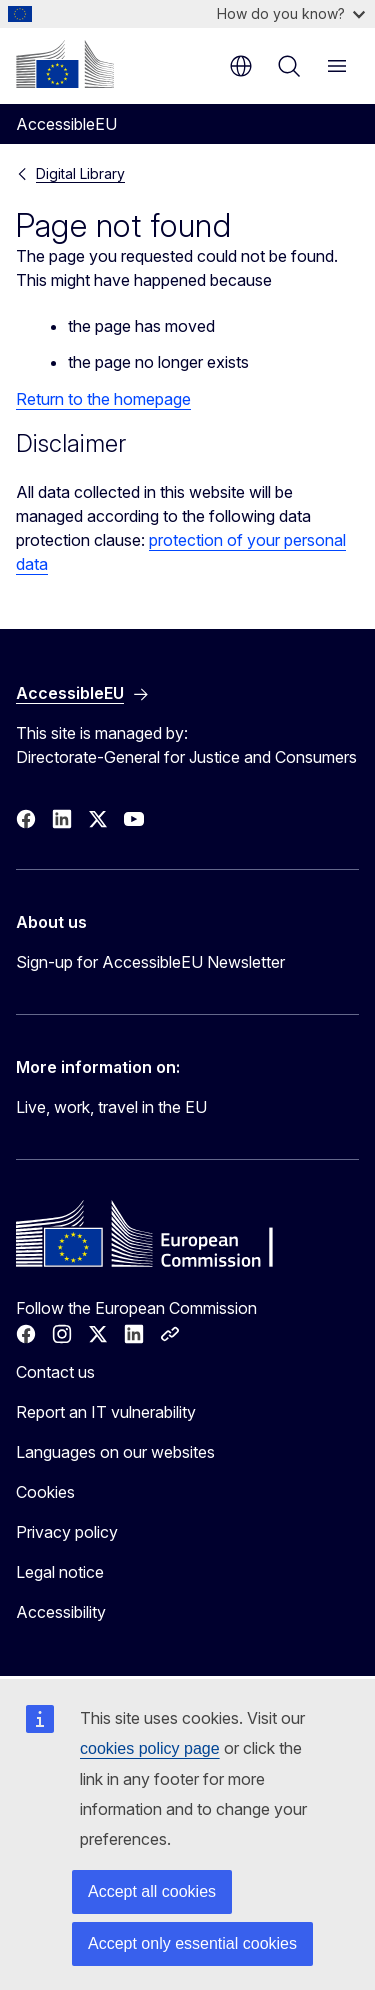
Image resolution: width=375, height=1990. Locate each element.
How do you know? (291, 13)
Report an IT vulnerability (106, 1412)
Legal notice (60, 1572)
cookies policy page (150, 1748)
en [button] (241, 66)
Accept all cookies (152, 1891)
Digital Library (80, 173)
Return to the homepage (103, 399)
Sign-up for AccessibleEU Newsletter (150, 962)
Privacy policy (67, 1532)
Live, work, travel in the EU (111, 1107)
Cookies (45, 1492)
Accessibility (61, 1612)
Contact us (55, 1372)
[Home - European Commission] (65, 64)
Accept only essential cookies (192, 1943)
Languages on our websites (115, 1452)
